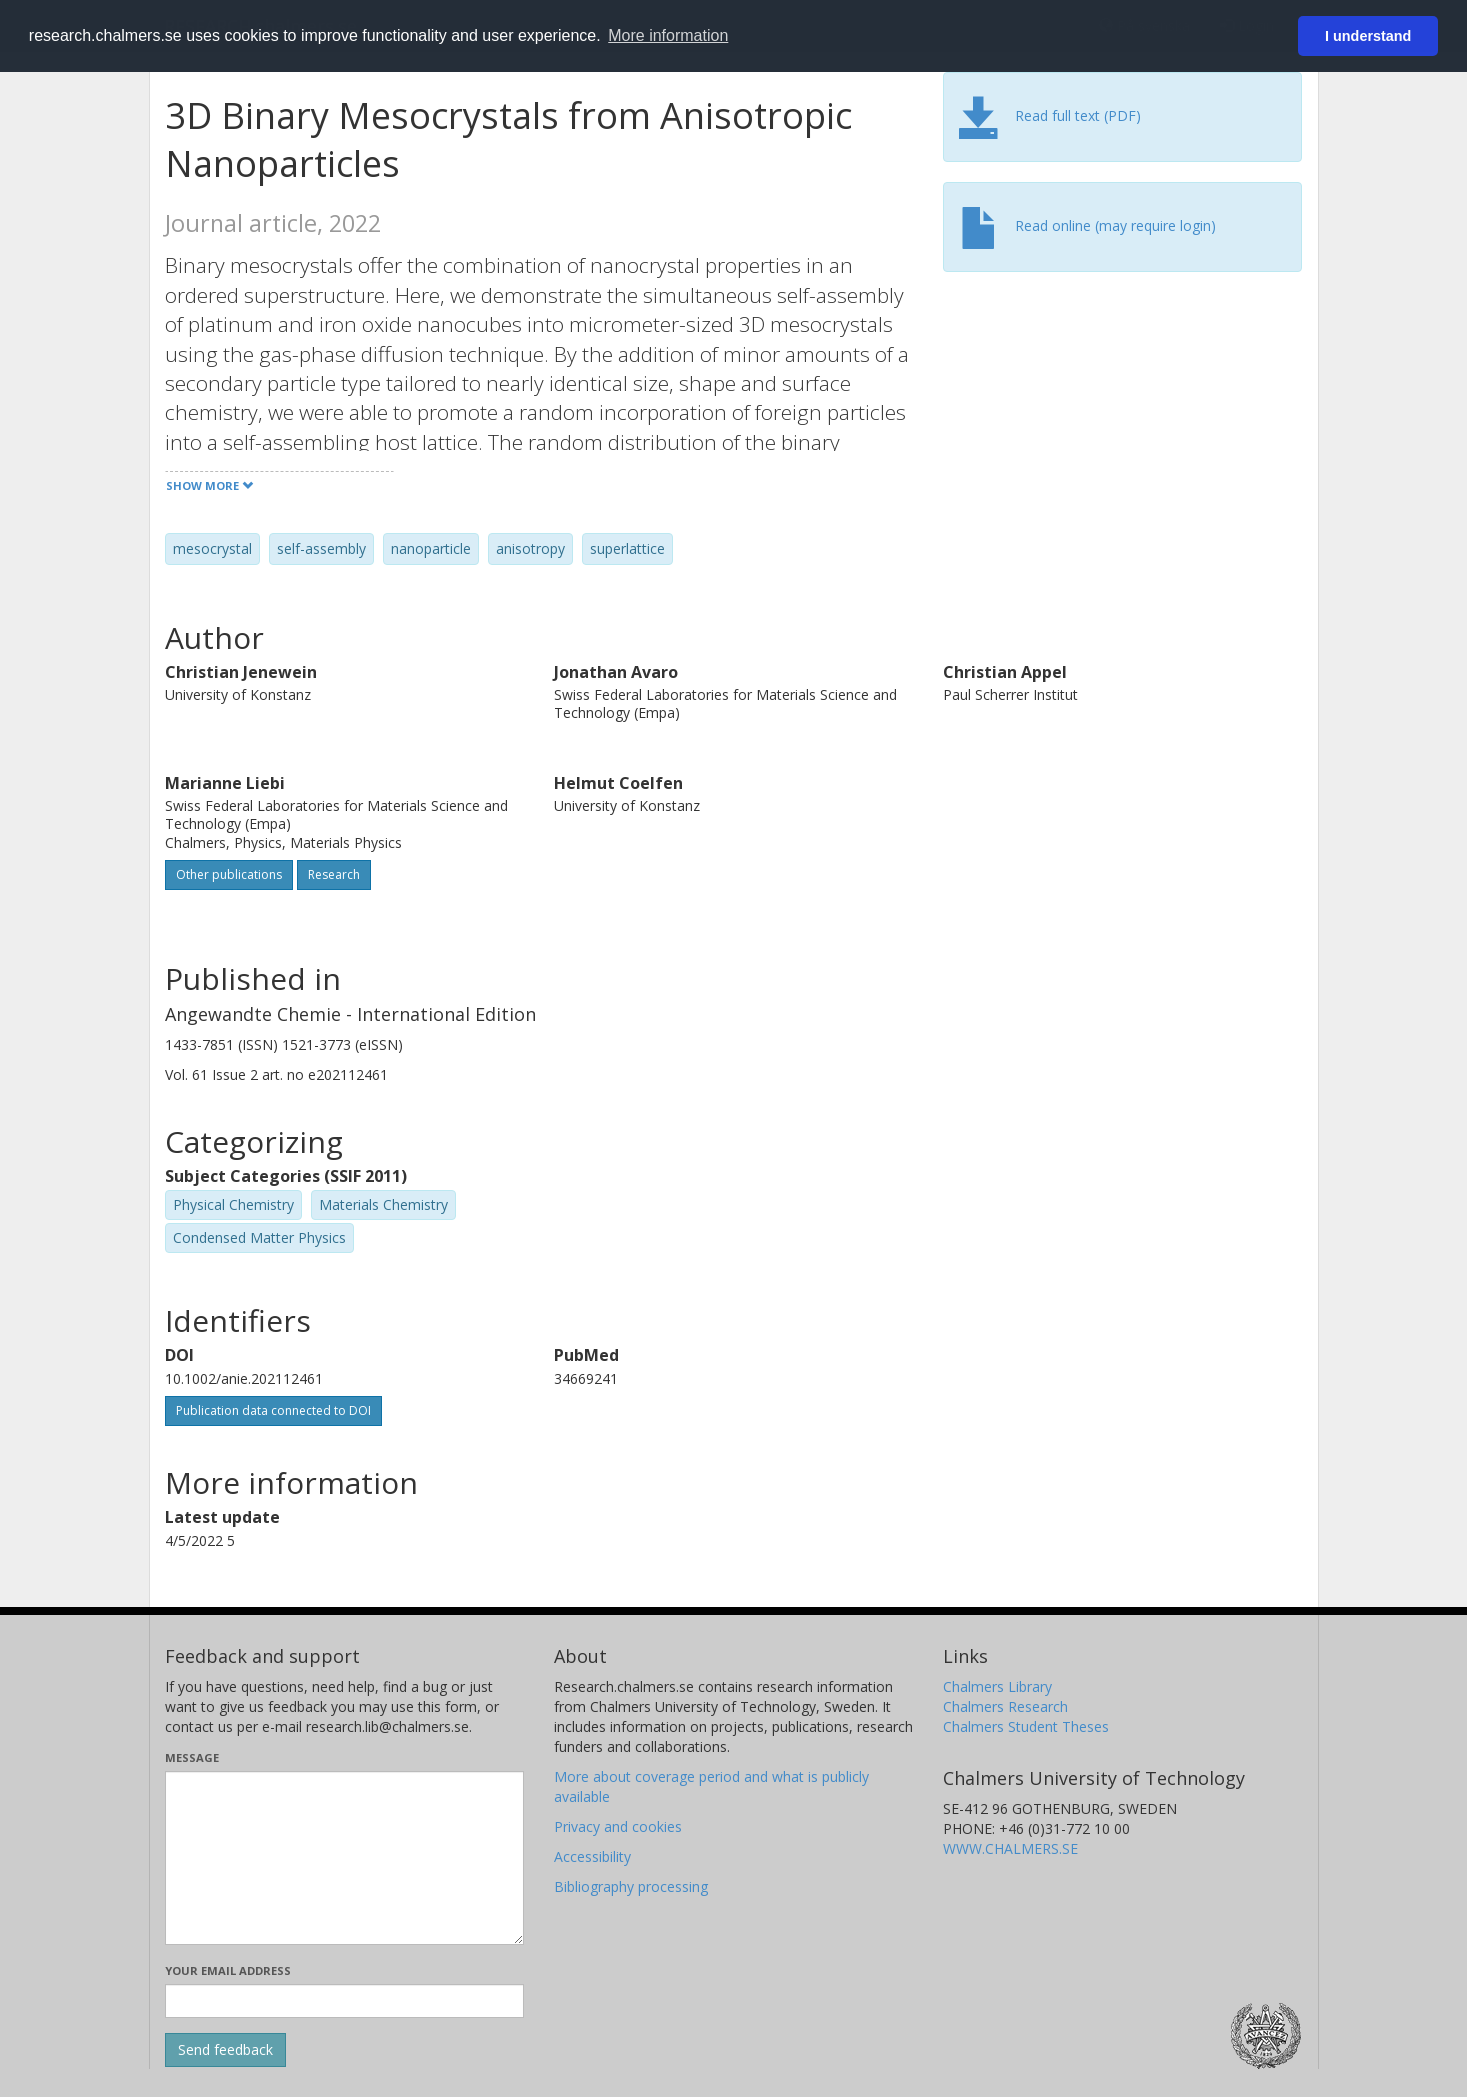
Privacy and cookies (618, 1826)
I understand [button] (1368, 36)
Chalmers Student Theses (1026, 1726)
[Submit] (225, 2050)
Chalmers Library (997, 1686)
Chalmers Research (1005, 1706)
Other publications (229, 874)
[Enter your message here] (344, 1858)
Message (192, 1757)
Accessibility (592, 1856)
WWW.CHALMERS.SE (1010, 1848)
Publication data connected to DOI (273, 1410)
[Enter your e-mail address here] (344, 2001)
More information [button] (668, 35)
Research (334, 874)
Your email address (228, 1970)
